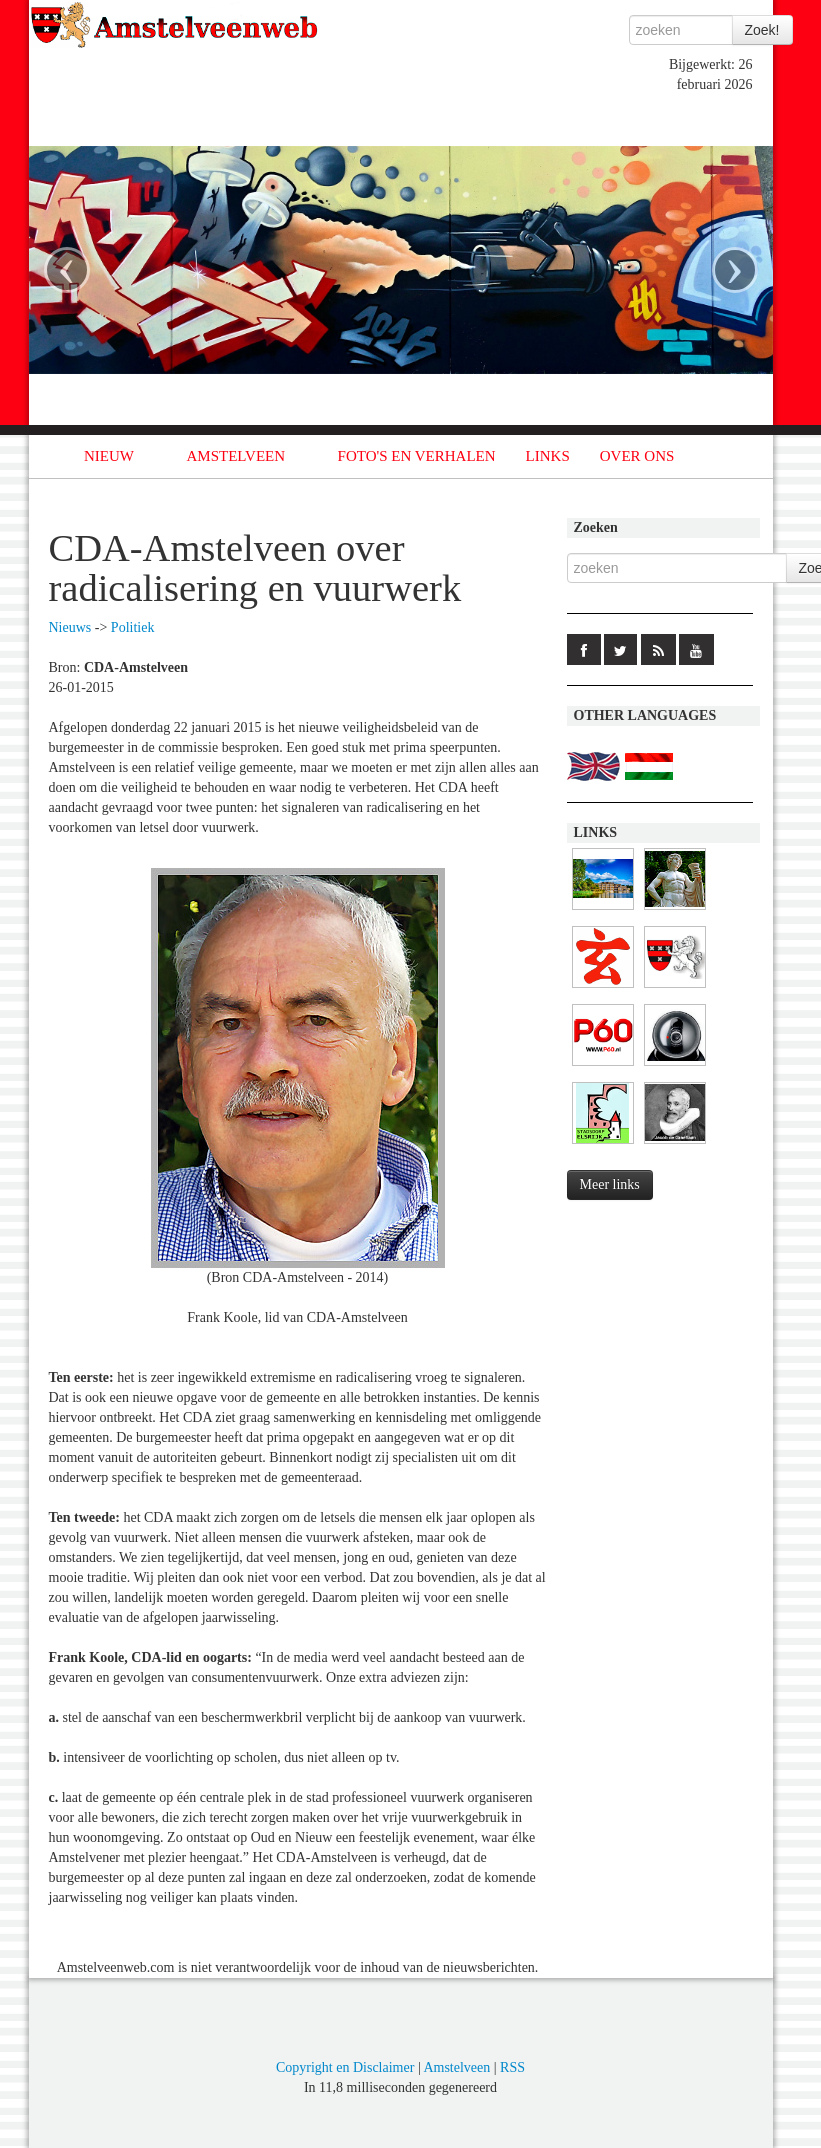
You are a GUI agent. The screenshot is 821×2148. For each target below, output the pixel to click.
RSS (512, 2067)
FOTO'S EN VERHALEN (417, 456)
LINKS (548, 456)
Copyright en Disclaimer (345, 2067)
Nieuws (70, 627)
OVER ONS (637, 456)
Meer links (610, 1184)
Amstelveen (456, 2067)
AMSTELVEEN (235, 456)
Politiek (133, 627)
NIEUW (109, 456)
